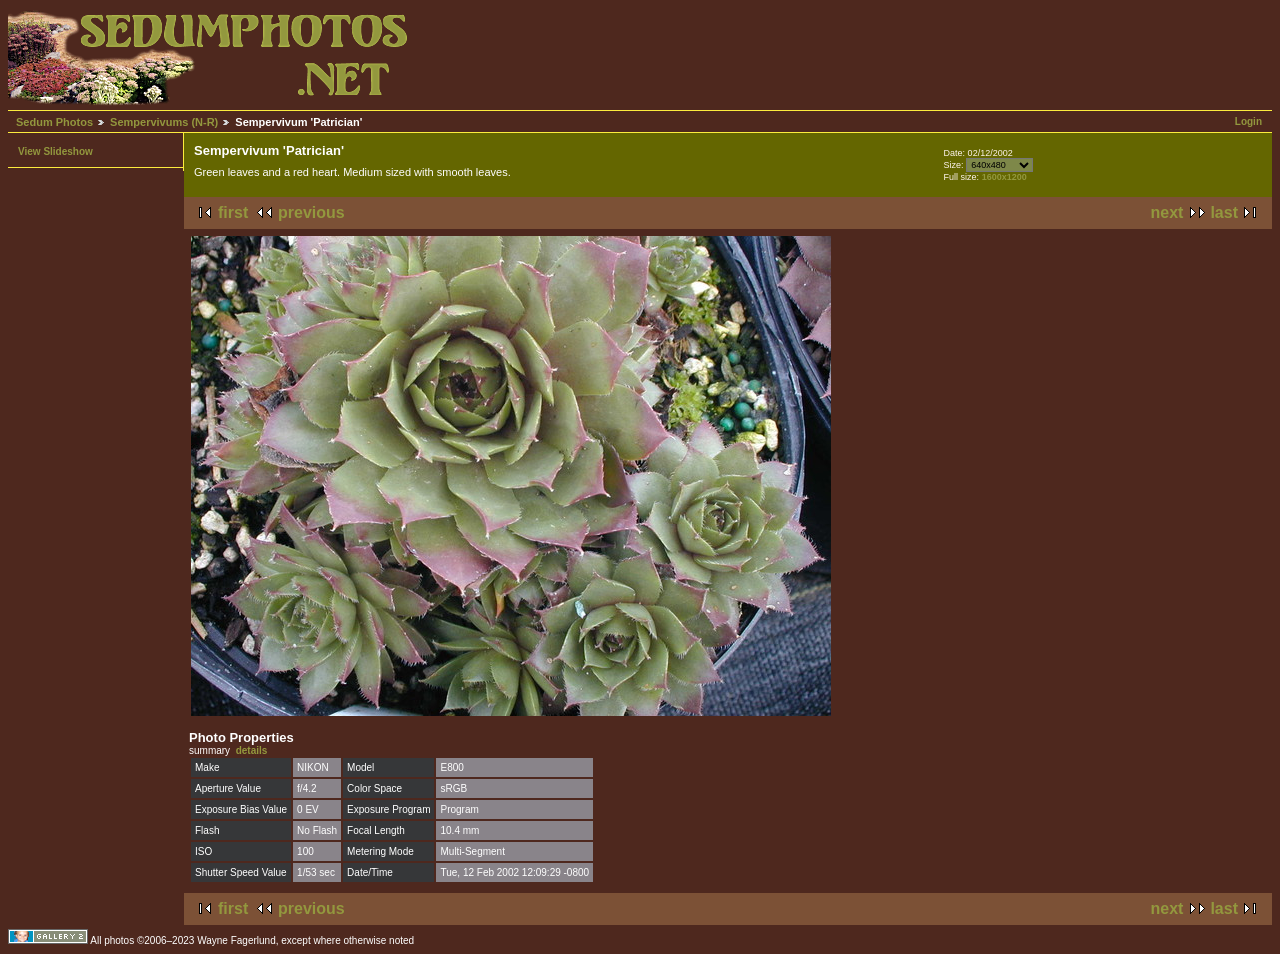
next (1167, 212)
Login (1248, 121)
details (252, 750)
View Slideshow (55, 151)
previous (311, 212)
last (1224, 212)
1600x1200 (1004, 177)
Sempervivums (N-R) (164, 122)
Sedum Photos (54, 122)
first (233, 212)
